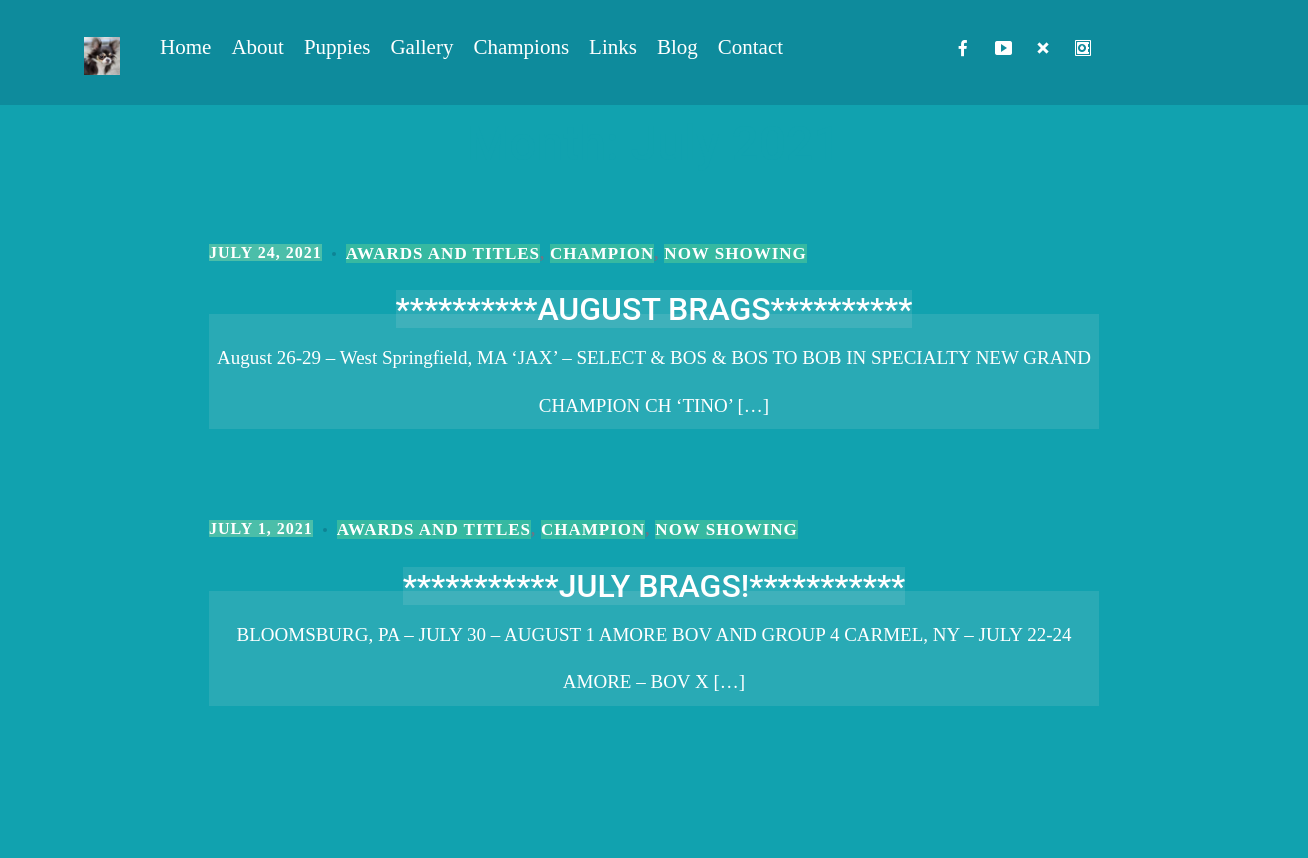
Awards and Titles (443, 253)
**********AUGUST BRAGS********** (654, 309)
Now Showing (735, 253)
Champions (521, 47)
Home (185, 47)
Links (613, 47)
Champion (602, 253)
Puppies (337, 47)
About (257, 47)
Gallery (421, 47)
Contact (750, 47)
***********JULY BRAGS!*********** (654, 586)
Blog (677, 47)
